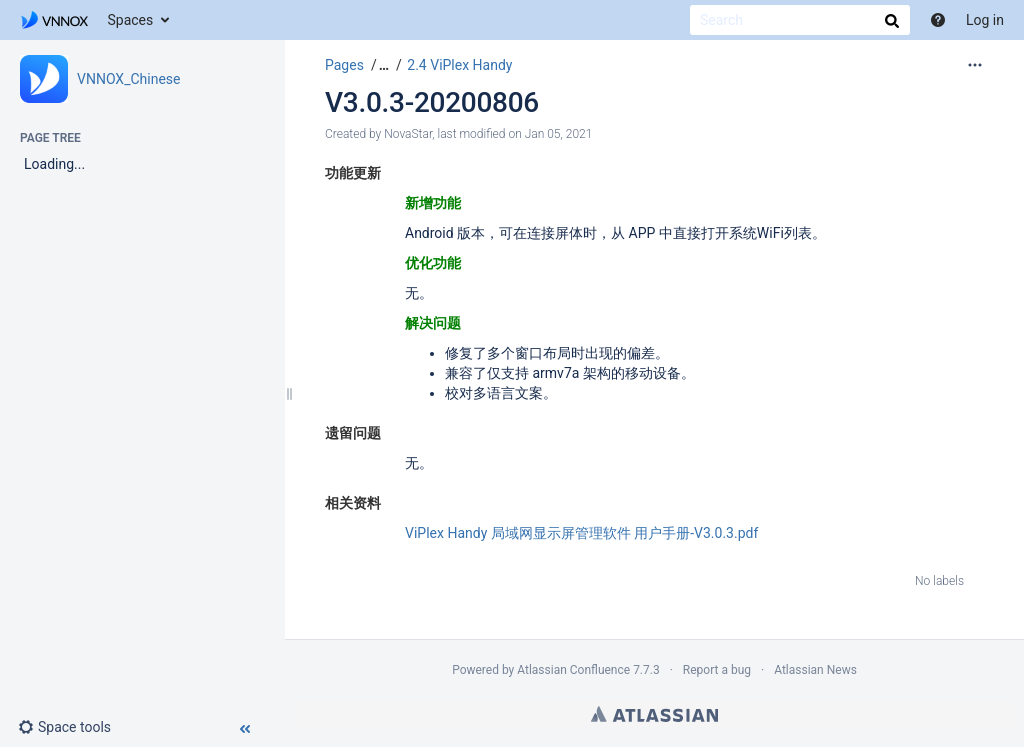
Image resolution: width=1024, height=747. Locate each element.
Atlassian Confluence (573, 670)
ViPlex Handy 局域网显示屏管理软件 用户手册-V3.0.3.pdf (581, 533)
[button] (72, 727)
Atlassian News (815, 670)
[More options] (975, 65)
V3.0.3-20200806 (432, 102)
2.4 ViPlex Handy (459, 65)
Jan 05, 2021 (559, 134)
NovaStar (408, 134)
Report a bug (717, 670)
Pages (344, 65)
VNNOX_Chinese (129, 79)
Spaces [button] (131, 20)
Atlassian (654, 714)
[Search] (800, 20)
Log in (985, 20)
